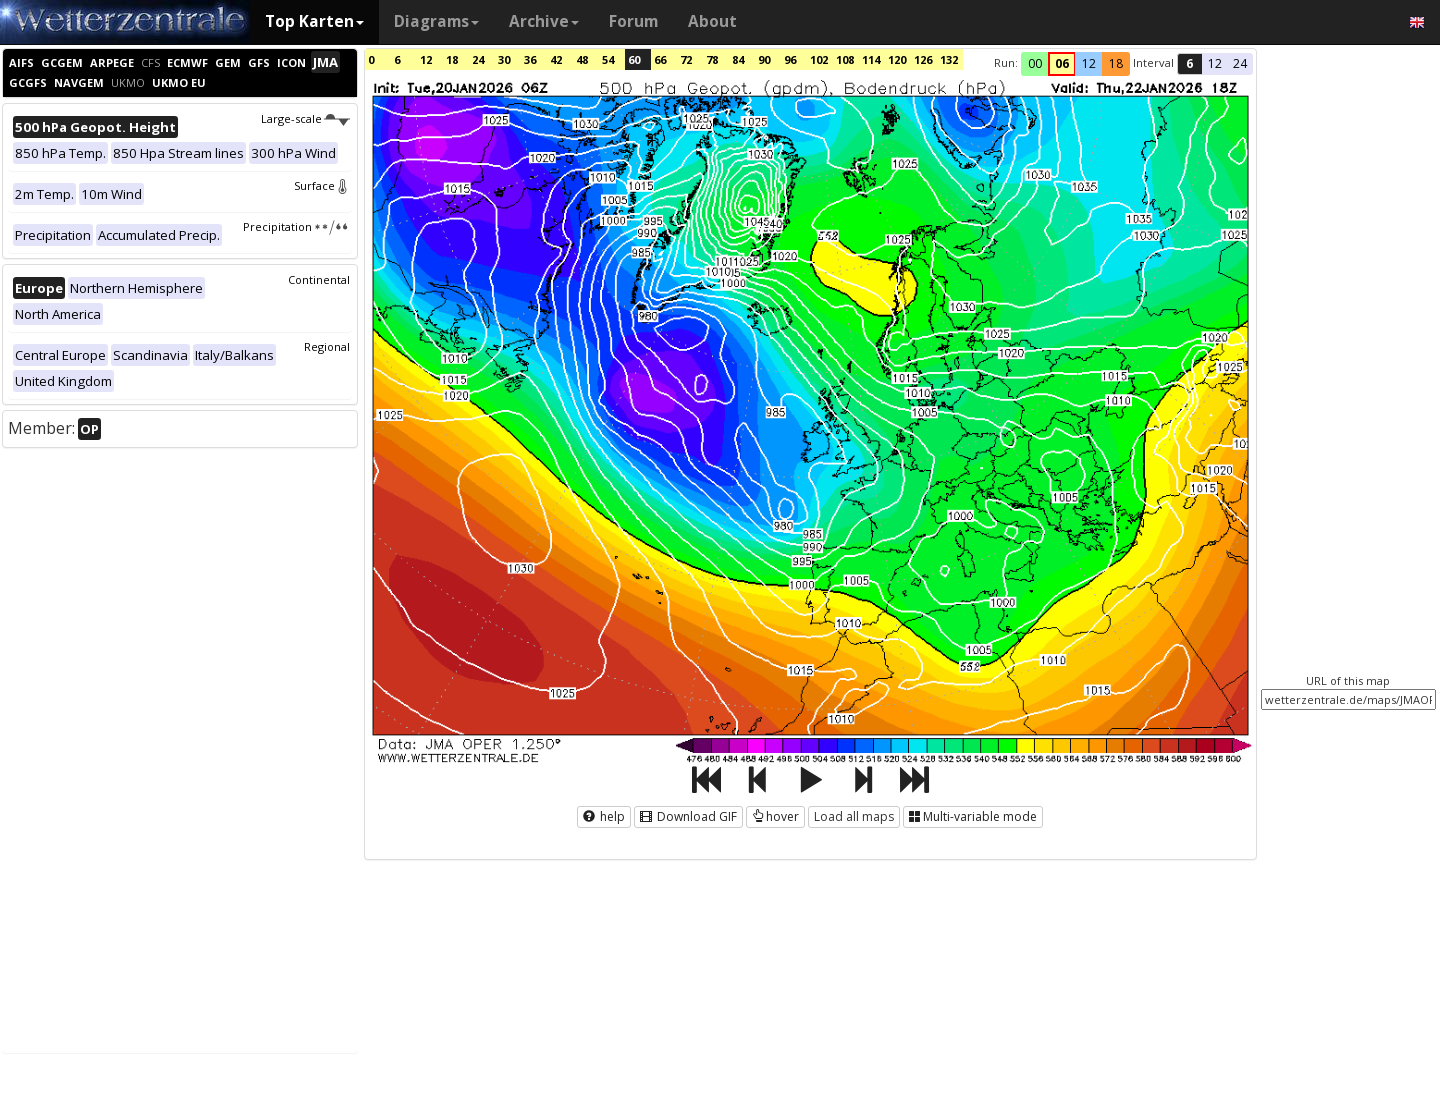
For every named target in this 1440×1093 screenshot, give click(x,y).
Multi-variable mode (973, 816)
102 (819, 59)
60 (634, 59)
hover (775, 816)
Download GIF (688, 816)
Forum (633, 21)
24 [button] (1240, 63)
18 (452, 59)
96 (790, 59)
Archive (544, 21)
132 (949, 59)
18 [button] (1116, 63)
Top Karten (314, 21)
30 (504, 59)
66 (660, 59)
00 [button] (1035, 63)
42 (556, 59)
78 (712, 59)
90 (764, 59)
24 (478, 59)
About (712, 21)
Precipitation (296, 226)
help (604, 816)
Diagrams (436, 21)
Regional (327, 346)
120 (897, 59)
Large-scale (305, 118)
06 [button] (1062, 63)
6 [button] (1189, 63)
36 (530, 59)
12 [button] (1089, 63)
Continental (319, 279)
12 (426, 59)
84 (738, 59)
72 (686, 59)
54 (608, 59)
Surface (322, 185)
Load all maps (854, 816)
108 (845, 59)
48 (582, 59)
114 (871, 59)
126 (923, 59)
